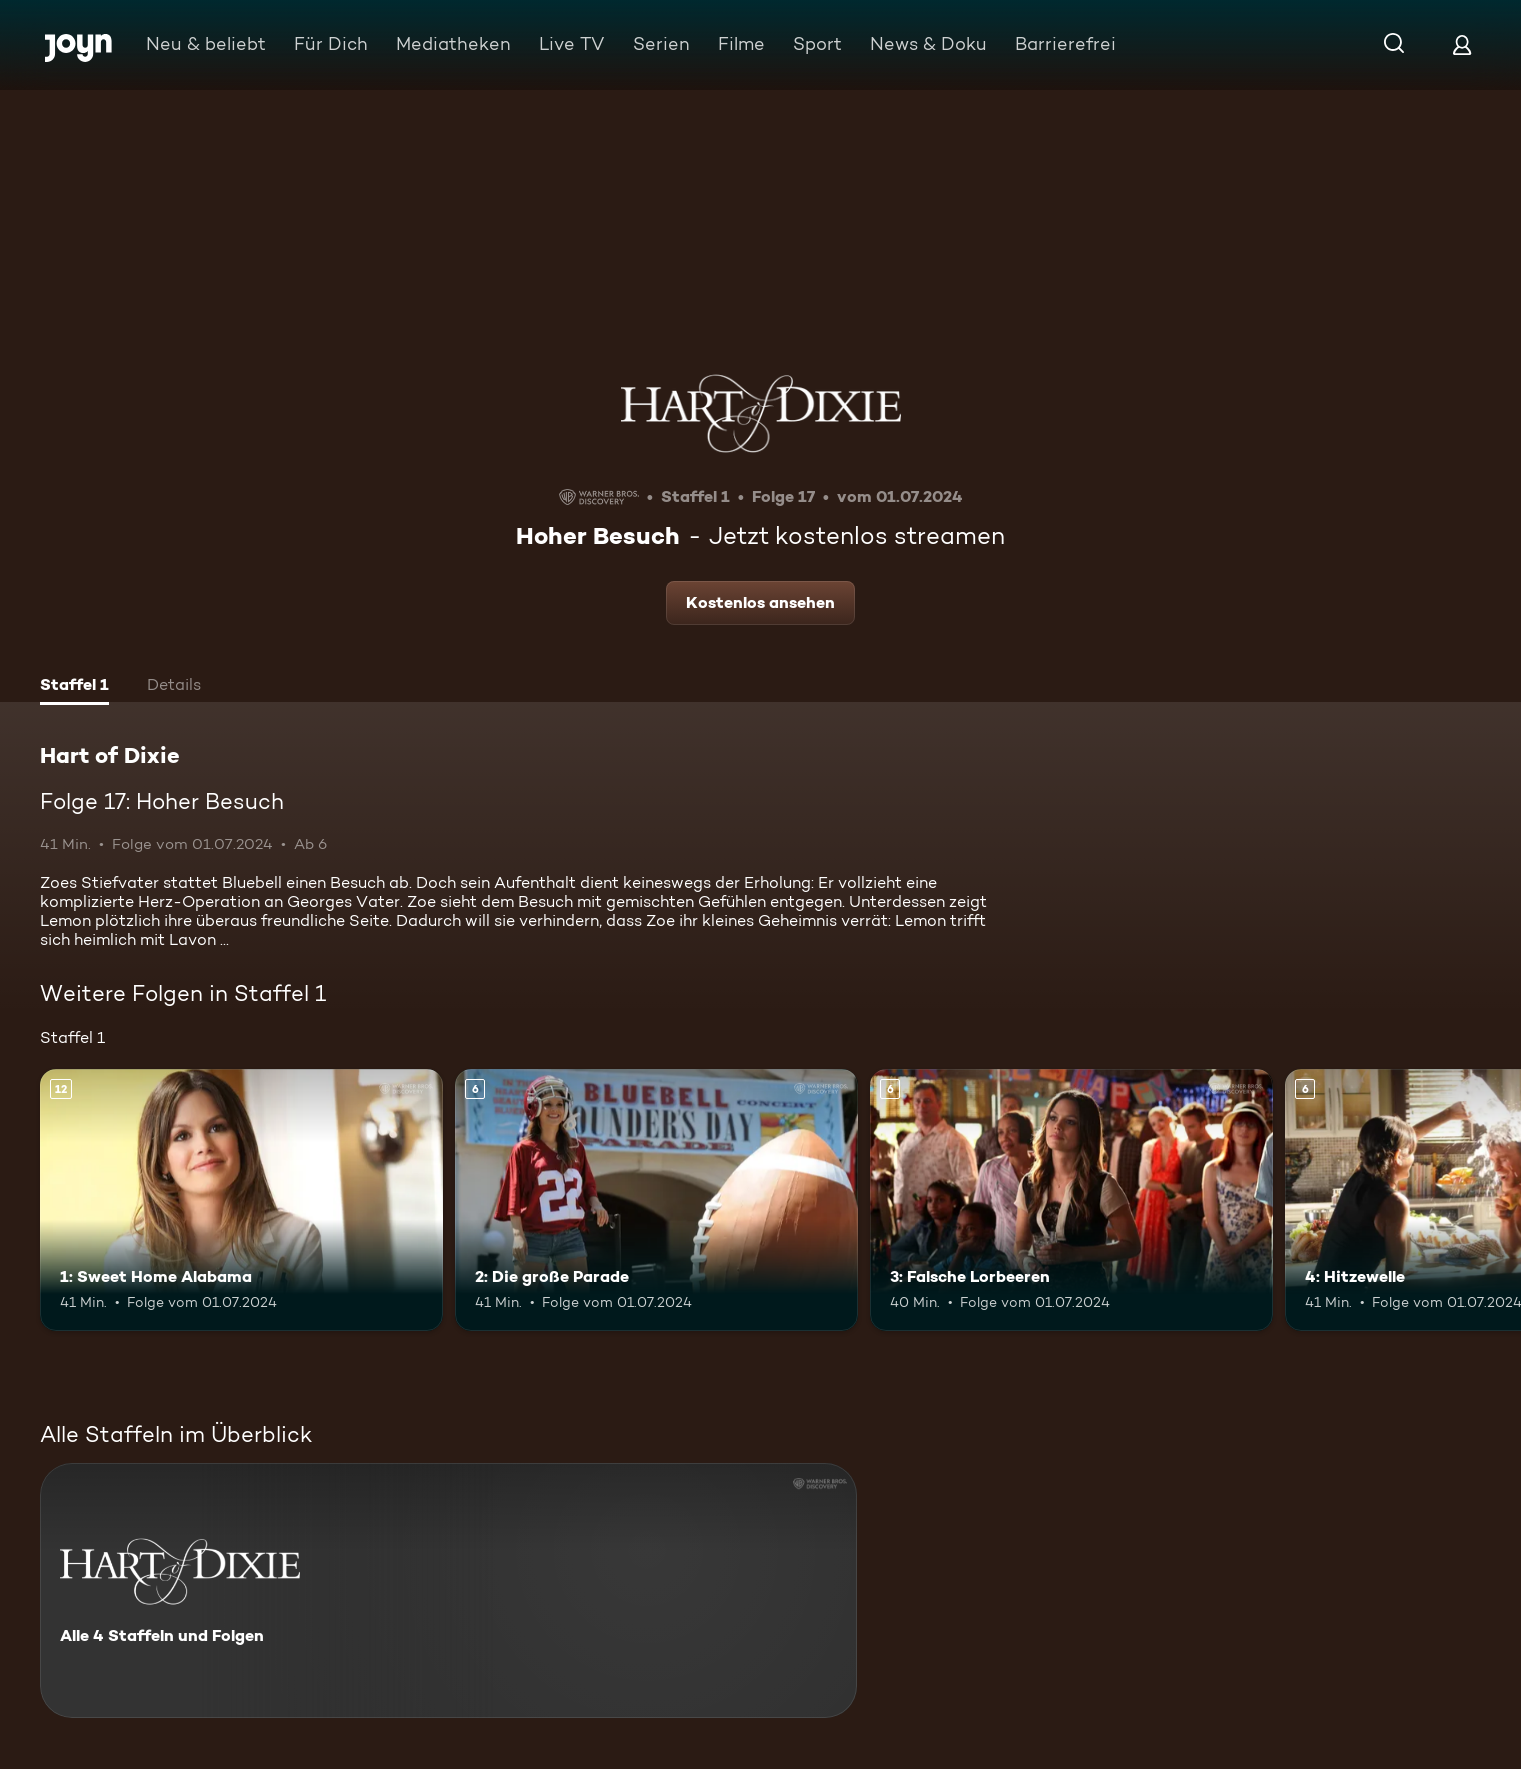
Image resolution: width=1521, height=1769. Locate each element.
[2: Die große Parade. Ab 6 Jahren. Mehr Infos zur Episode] (656, 1200)
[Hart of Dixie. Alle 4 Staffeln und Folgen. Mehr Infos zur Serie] (448, 1590)
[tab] (74, 687)
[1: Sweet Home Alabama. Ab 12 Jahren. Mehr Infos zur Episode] (241, 1200)
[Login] (1462, 44)
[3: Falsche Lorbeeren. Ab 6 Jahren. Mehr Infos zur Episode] (1071, 1200)
